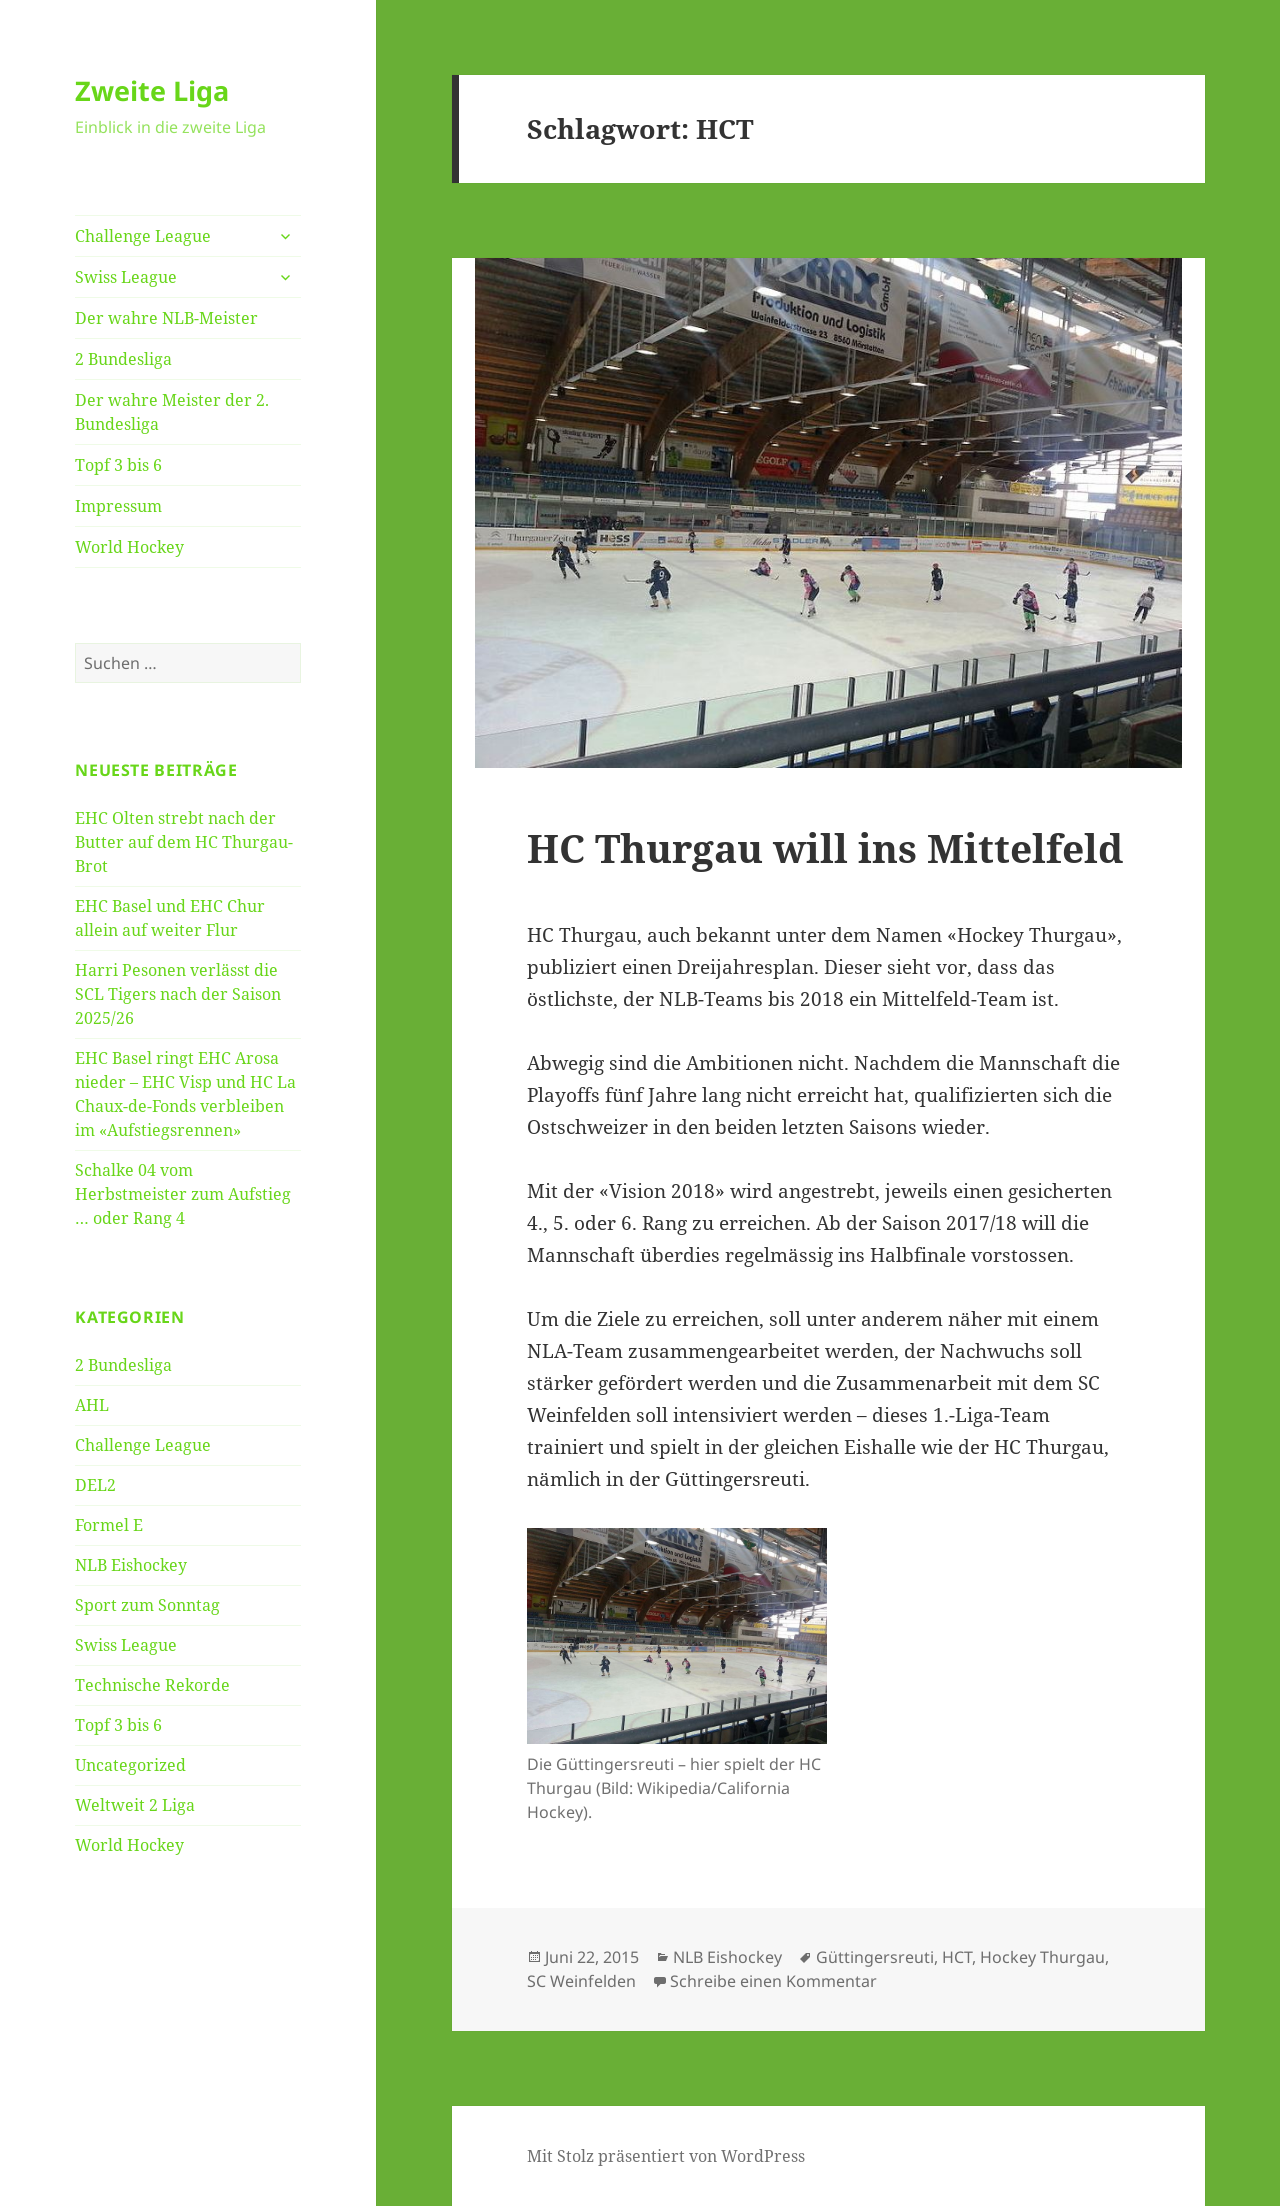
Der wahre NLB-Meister (166, 318)
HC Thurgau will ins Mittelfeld (825, 847)
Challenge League (143, 236)
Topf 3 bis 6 (118, 465)
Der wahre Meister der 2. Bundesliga (172, 412)
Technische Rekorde (152, 1685)
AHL (92, 1405)
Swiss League (126, 277)
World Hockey (129, 547)
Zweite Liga (152, 90)
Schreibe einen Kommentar (773, 1981)
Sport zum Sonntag (147, 1605)
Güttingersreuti (875, 1957)
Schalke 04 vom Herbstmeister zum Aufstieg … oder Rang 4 (183, 1194)
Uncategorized (130, 1765)
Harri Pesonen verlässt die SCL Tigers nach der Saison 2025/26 (178, 994)
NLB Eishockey (131, 1565)
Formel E (109, 1525)
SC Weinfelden (581, 1981)
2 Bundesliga (123, 359)
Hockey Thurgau (1042, 1957)
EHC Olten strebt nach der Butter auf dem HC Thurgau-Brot (184, 842)
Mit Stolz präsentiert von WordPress (666, 2156)
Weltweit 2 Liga (135, 1805)
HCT (957, 1957)
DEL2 (95, 1485)
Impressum (118, 506)
